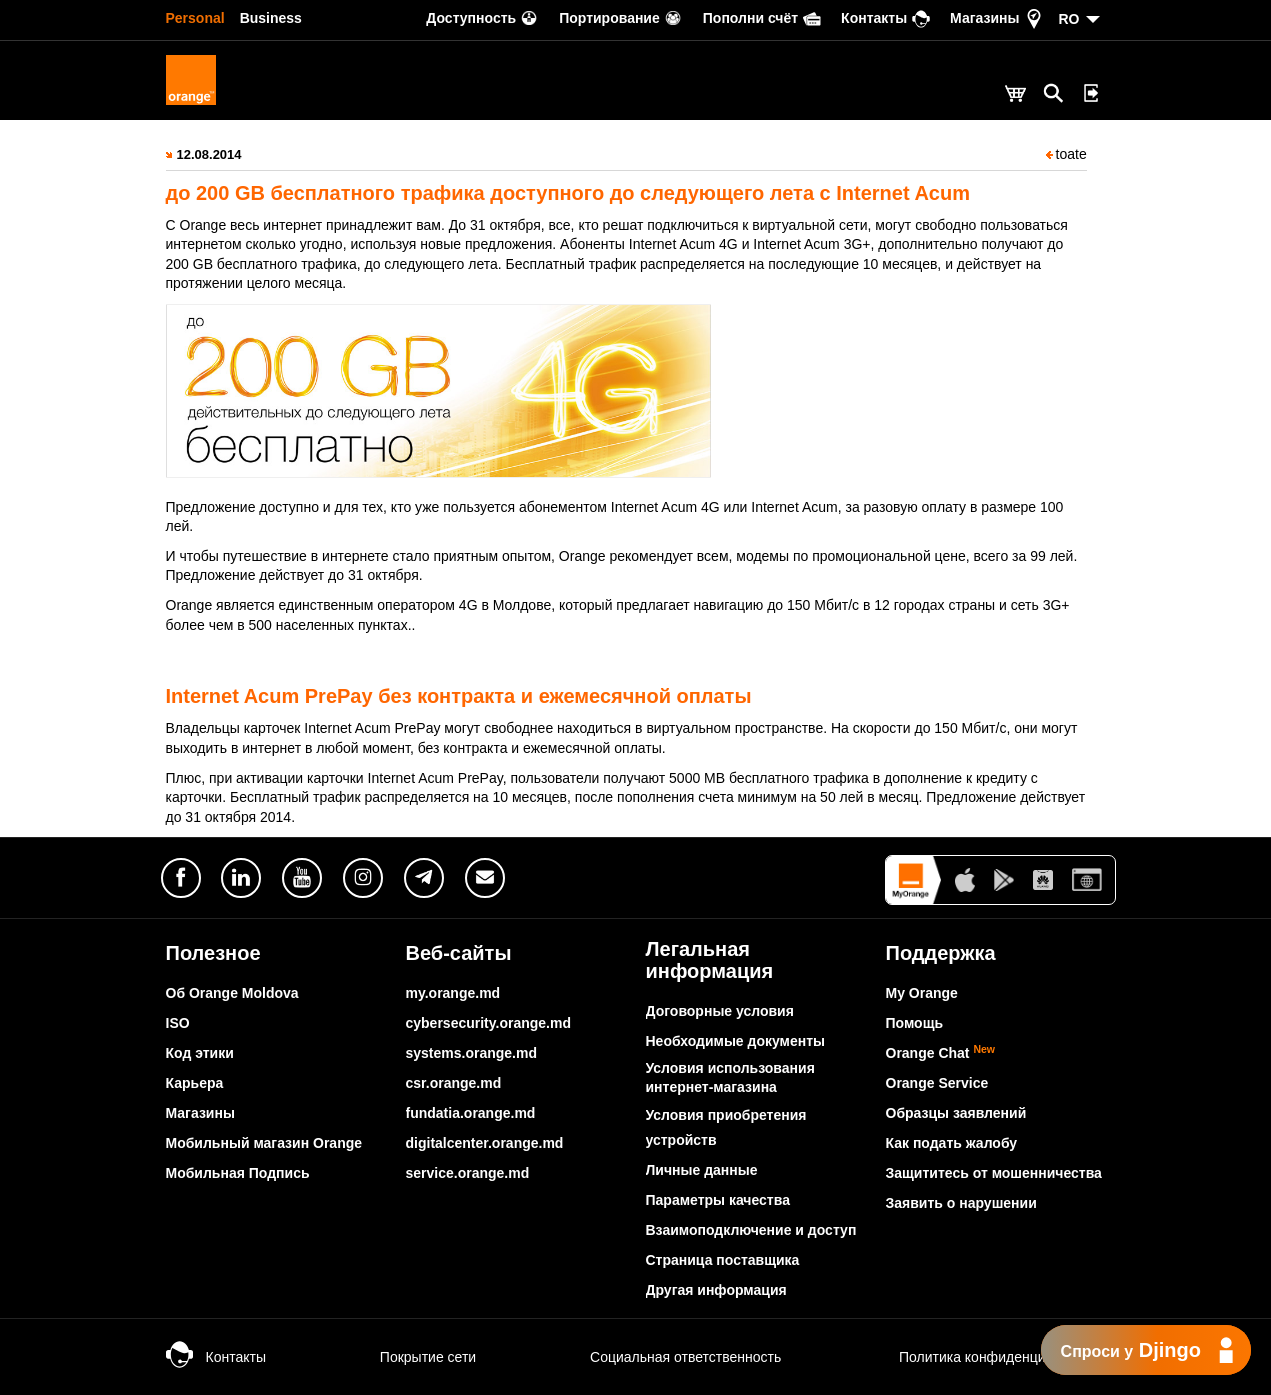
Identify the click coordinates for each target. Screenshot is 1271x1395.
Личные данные (702, 1170)
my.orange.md (453, 993)
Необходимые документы (736, 1041)
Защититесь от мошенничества (994, 1173)
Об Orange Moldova (232, 993)
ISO (178, 1023)
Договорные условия (720, 1011)
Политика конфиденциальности (980, 1357)
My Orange (922, 993)
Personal (195, 18)
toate (1066, 154)
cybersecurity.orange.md (488, 1023)
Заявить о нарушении (961, 1203)
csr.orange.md (454, 1083)
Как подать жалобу (952, 1143)
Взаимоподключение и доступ (751, 1230)
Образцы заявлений (956, 1113)
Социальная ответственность (665, 1357)
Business (271, 18)
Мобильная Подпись (238, 1173)
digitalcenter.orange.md (485, 1143)
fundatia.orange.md (471, 1113)
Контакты (216, 1357)
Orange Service (937, 1083)
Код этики (200, 1053)
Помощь (915, 1023)
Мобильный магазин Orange (264, 1143)
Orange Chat (941, 1053)
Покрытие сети (408, 1357)
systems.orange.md (472, 1053)
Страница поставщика (723, 1260)
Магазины (200, 1113)
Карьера (195, 1083)
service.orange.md (468, 1173)
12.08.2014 (209, 154)
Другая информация (716, 1290)
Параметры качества (718, 1200)
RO (1069, 19)
